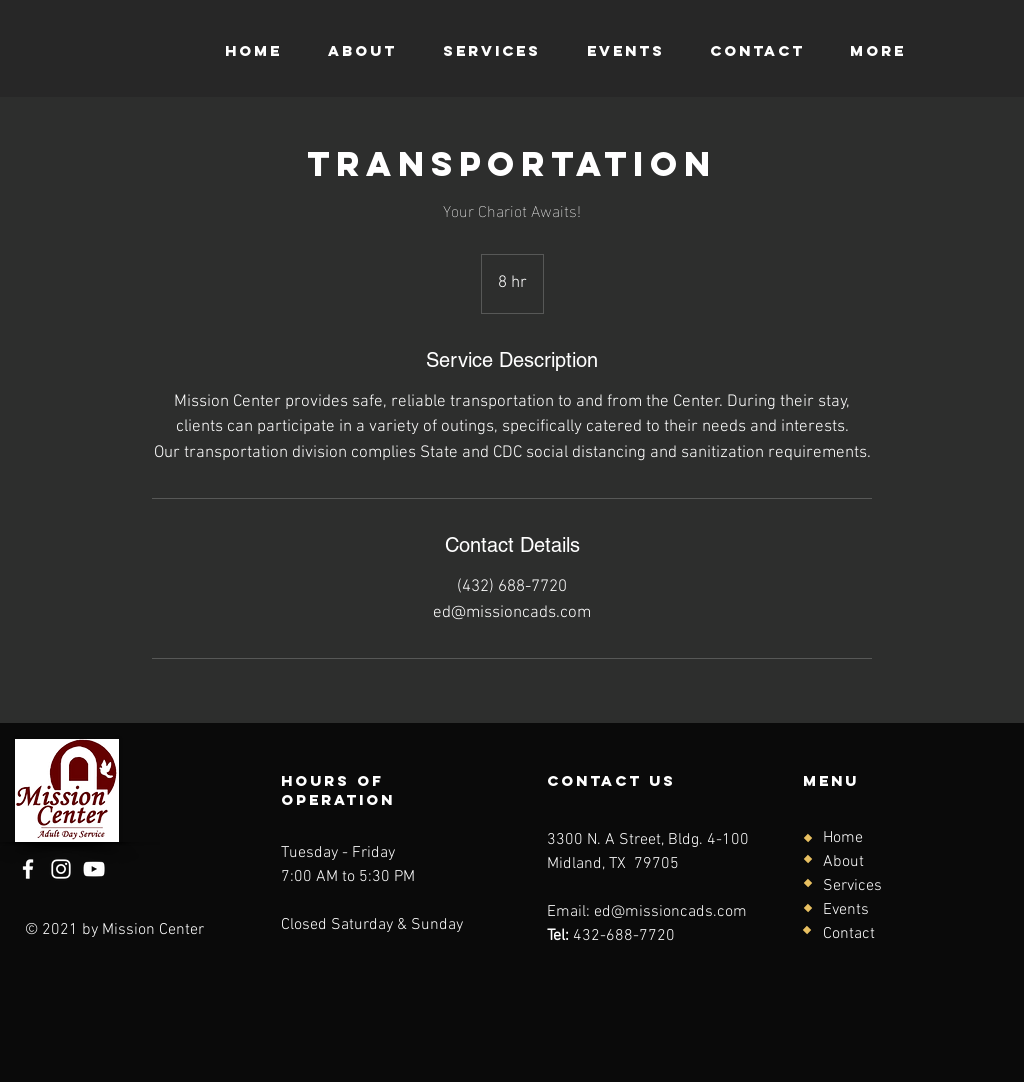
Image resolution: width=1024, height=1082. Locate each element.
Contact (849, 934)
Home (843, 838)
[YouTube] (94, 869)
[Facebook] (28, 869)
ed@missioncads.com (670, 912)
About (843, 862)
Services (852, 886)
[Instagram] (61, 869)
